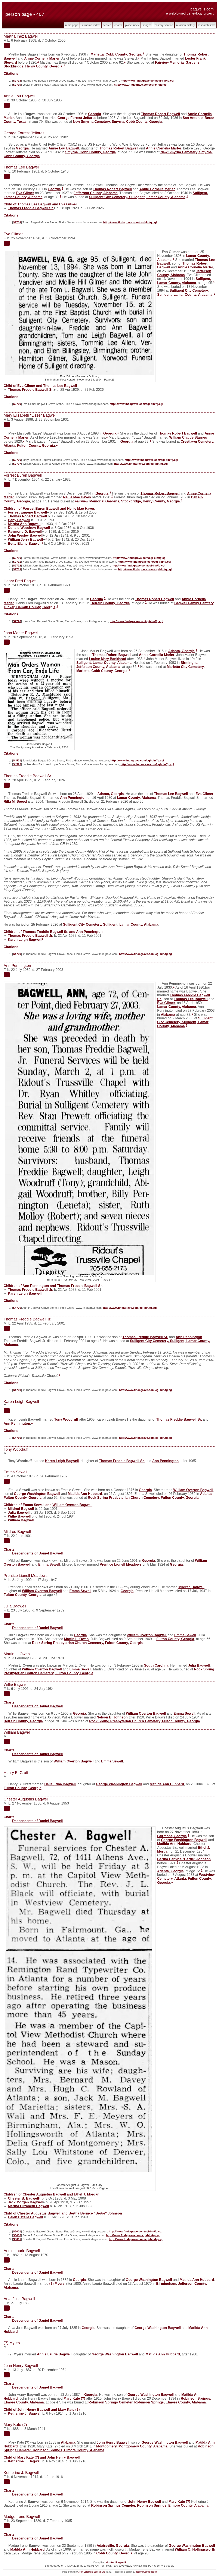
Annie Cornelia (41, 58)
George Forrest (77, 118)
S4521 (17, 760)
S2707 (17, 463)
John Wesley (25, 535)
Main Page (71, 25)
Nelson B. (112, 1717)
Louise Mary (107, 659)
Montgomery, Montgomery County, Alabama (131, 2446)
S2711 (17, 561)
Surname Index (90, 25)
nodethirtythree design (146, 2572)
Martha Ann (24, 524)
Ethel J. (86, 2194)
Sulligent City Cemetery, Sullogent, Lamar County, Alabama (137, 197)
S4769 (17, 954)
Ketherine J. (24, 2413)
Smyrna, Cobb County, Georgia (90, 152)
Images (146, 25)
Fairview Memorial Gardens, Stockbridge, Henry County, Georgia (127, 501)
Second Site (99, 2572)
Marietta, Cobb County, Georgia (116, 54)
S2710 (17, 557)
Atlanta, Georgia (181, 651)
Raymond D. (25, 531)
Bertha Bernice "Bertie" (184, 1859)
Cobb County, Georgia (114, 2553)
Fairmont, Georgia (172, 1836)
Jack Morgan (25, 2202)
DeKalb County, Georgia (110, 603)
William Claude (188, 437)
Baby (19, 520)
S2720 (17, 621)
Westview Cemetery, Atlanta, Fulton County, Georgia (186, 1878)
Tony (66, 1419)
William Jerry (25, 539)
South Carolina (156, 1665)
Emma (49, 1564)
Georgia (94, 114)
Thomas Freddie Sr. (30, 208)
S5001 (17, 2231)
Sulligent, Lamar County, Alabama (184, 281)
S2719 (17, 84)
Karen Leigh (24, 939)
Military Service (164, 25)
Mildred (21, 1508)
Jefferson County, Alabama (95, 193)
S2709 (17, 403)
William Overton (193, 1490)
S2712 (17, 565)
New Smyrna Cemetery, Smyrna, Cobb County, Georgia (117, 121)
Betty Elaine (24, 543)
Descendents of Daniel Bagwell (37, 1553)
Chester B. (23, 2198)
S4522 (17, 764)
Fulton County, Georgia (22, 1595)
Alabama (168, 1014)
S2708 (17, 222)
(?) (56, 2283)
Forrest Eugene (27, 512)
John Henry (113, 2442)
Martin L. (76, 1639)
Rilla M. (15, 801)
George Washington (37, 1494)
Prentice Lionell (121, 1564)
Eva (25, 193)
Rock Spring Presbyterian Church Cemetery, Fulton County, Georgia (143, 1497)
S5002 (17, 2235)
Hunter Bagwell (116, 2562)
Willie (19, 1516)
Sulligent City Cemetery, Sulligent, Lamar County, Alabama (184, 292)
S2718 (17, 80)
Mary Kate (74, 2398)
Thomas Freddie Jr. (30, 935)
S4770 (17, 1307)
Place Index (132, 25)
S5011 (17, 2239)
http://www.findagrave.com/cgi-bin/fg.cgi (147, 80)
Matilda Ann (85, 1494)
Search (107, 25)
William (21, 1520)
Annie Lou (64, 148)
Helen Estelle (25, 2217)
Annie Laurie (54, 2354)
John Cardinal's (85, 2572)
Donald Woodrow (29, 528)
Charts (118, 25)
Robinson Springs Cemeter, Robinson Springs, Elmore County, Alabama (147, 2402)
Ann (73, 797)
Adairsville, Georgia (113, 2545)
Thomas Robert (160, 114)
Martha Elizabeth (28, 2206)
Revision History (185, 25)
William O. (195, 2549)
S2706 (17, 459)
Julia (19, 1512)
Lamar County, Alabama (136, 797)
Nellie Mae (77, 497)
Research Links (206, 25)
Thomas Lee (60, 386)
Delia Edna (60, 1784)
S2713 (17, 569)
